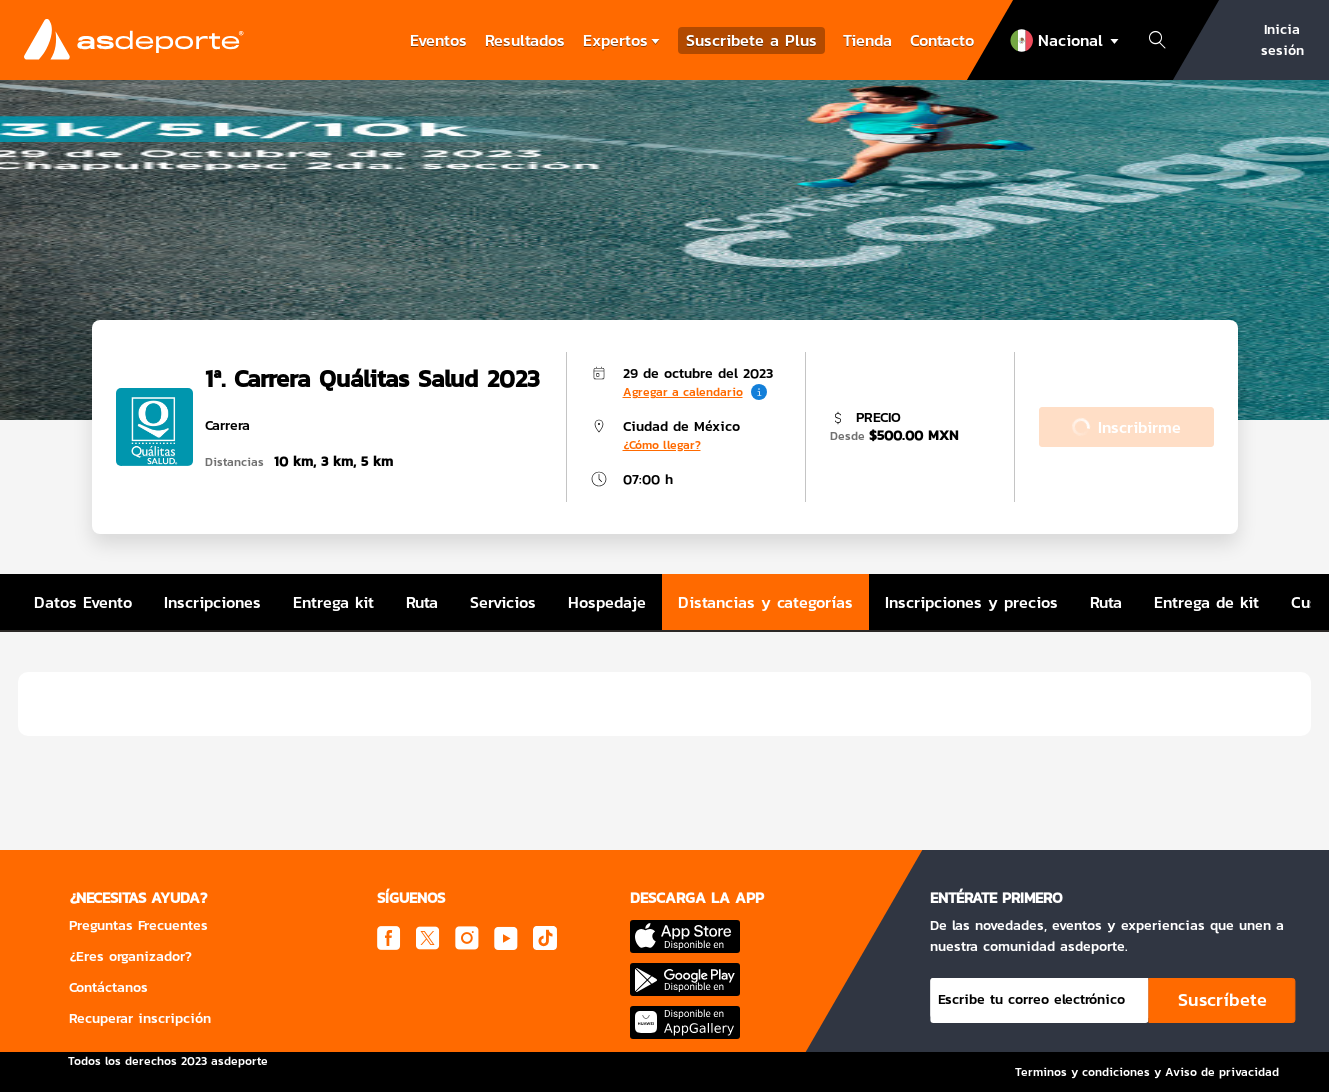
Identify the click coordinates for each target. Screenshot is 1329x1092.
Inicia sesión (1282, 40)
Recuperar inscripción (140, 1018)
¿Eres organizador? (130, 956)
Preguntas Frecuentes (138, 925)
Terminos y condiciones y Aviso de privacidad (1147, 1072)
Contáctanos (108, 987)
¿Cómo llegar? (662, 445)
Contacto (942, 40)
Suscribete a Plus (751, 40)
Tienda (867, 40)
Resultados (525, 40)
